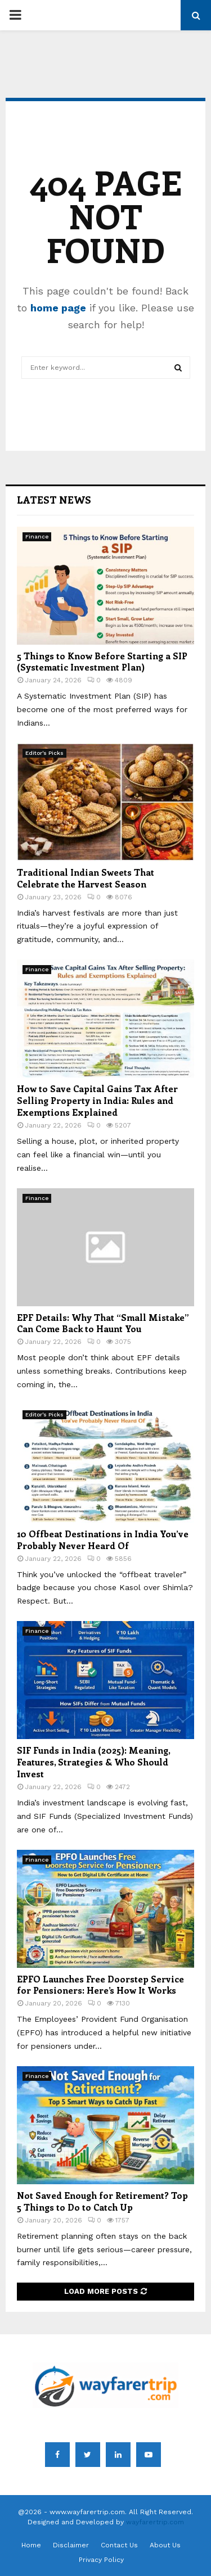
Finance (36, 536)
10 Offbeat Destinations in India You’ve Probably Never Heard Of (102, 1539)
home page (58, 308)
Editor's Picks (44, 753)
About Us (165, 2545)
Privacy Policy (101, 2560)
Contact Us (119, 2545)
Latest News (54, 499)
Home (31, 2545)
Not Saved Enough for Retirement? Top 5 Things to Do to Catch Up (102, 2201)
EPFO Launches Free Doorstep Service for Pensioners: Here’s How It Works (100, 1984)
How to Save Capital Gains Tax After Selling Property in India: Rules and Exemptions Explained (97, 1100)
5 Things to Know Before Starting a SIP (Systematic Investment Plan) (102, 661)
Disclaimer (71, 2545)
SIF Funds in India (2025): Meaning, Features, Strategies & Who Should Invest (93, 1762)
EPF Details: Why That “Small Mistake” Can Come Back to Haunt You (103, 1323)
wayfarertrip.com (155, 2522)
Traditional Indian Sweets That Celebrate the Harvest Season (85, 878)
